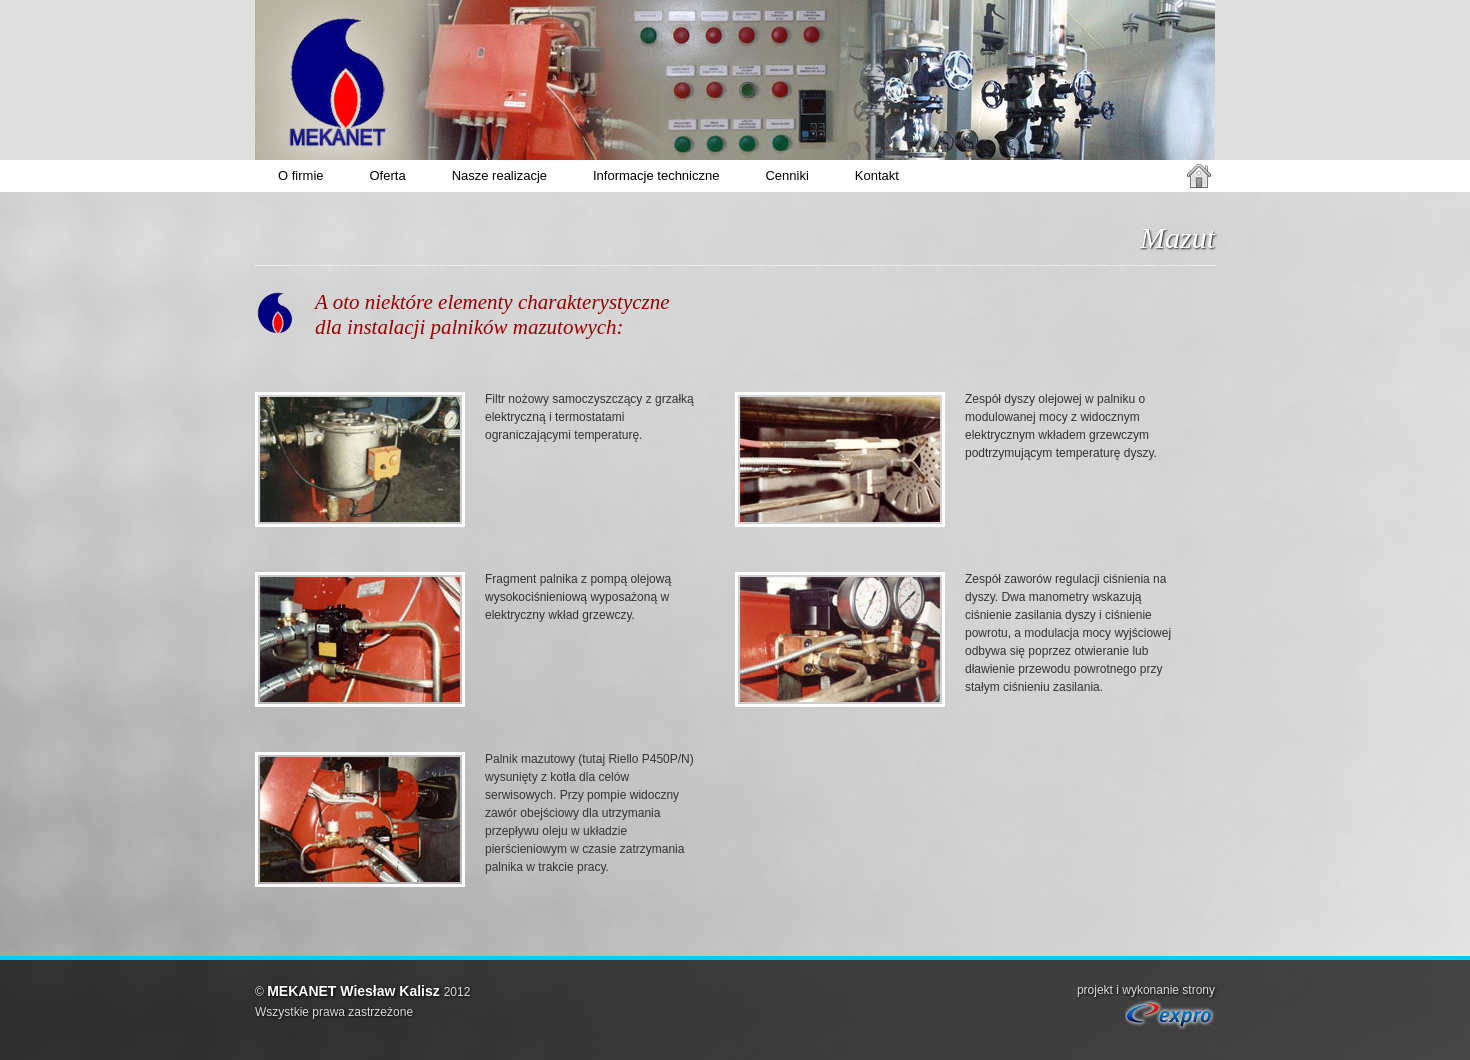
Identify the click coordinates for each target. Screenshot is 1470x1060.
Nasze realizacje (499, 175)
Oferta (388, 175)
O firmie (301, 175)
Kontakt (877, 175)
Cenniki (786, 175)
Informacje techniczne (656, 175)
